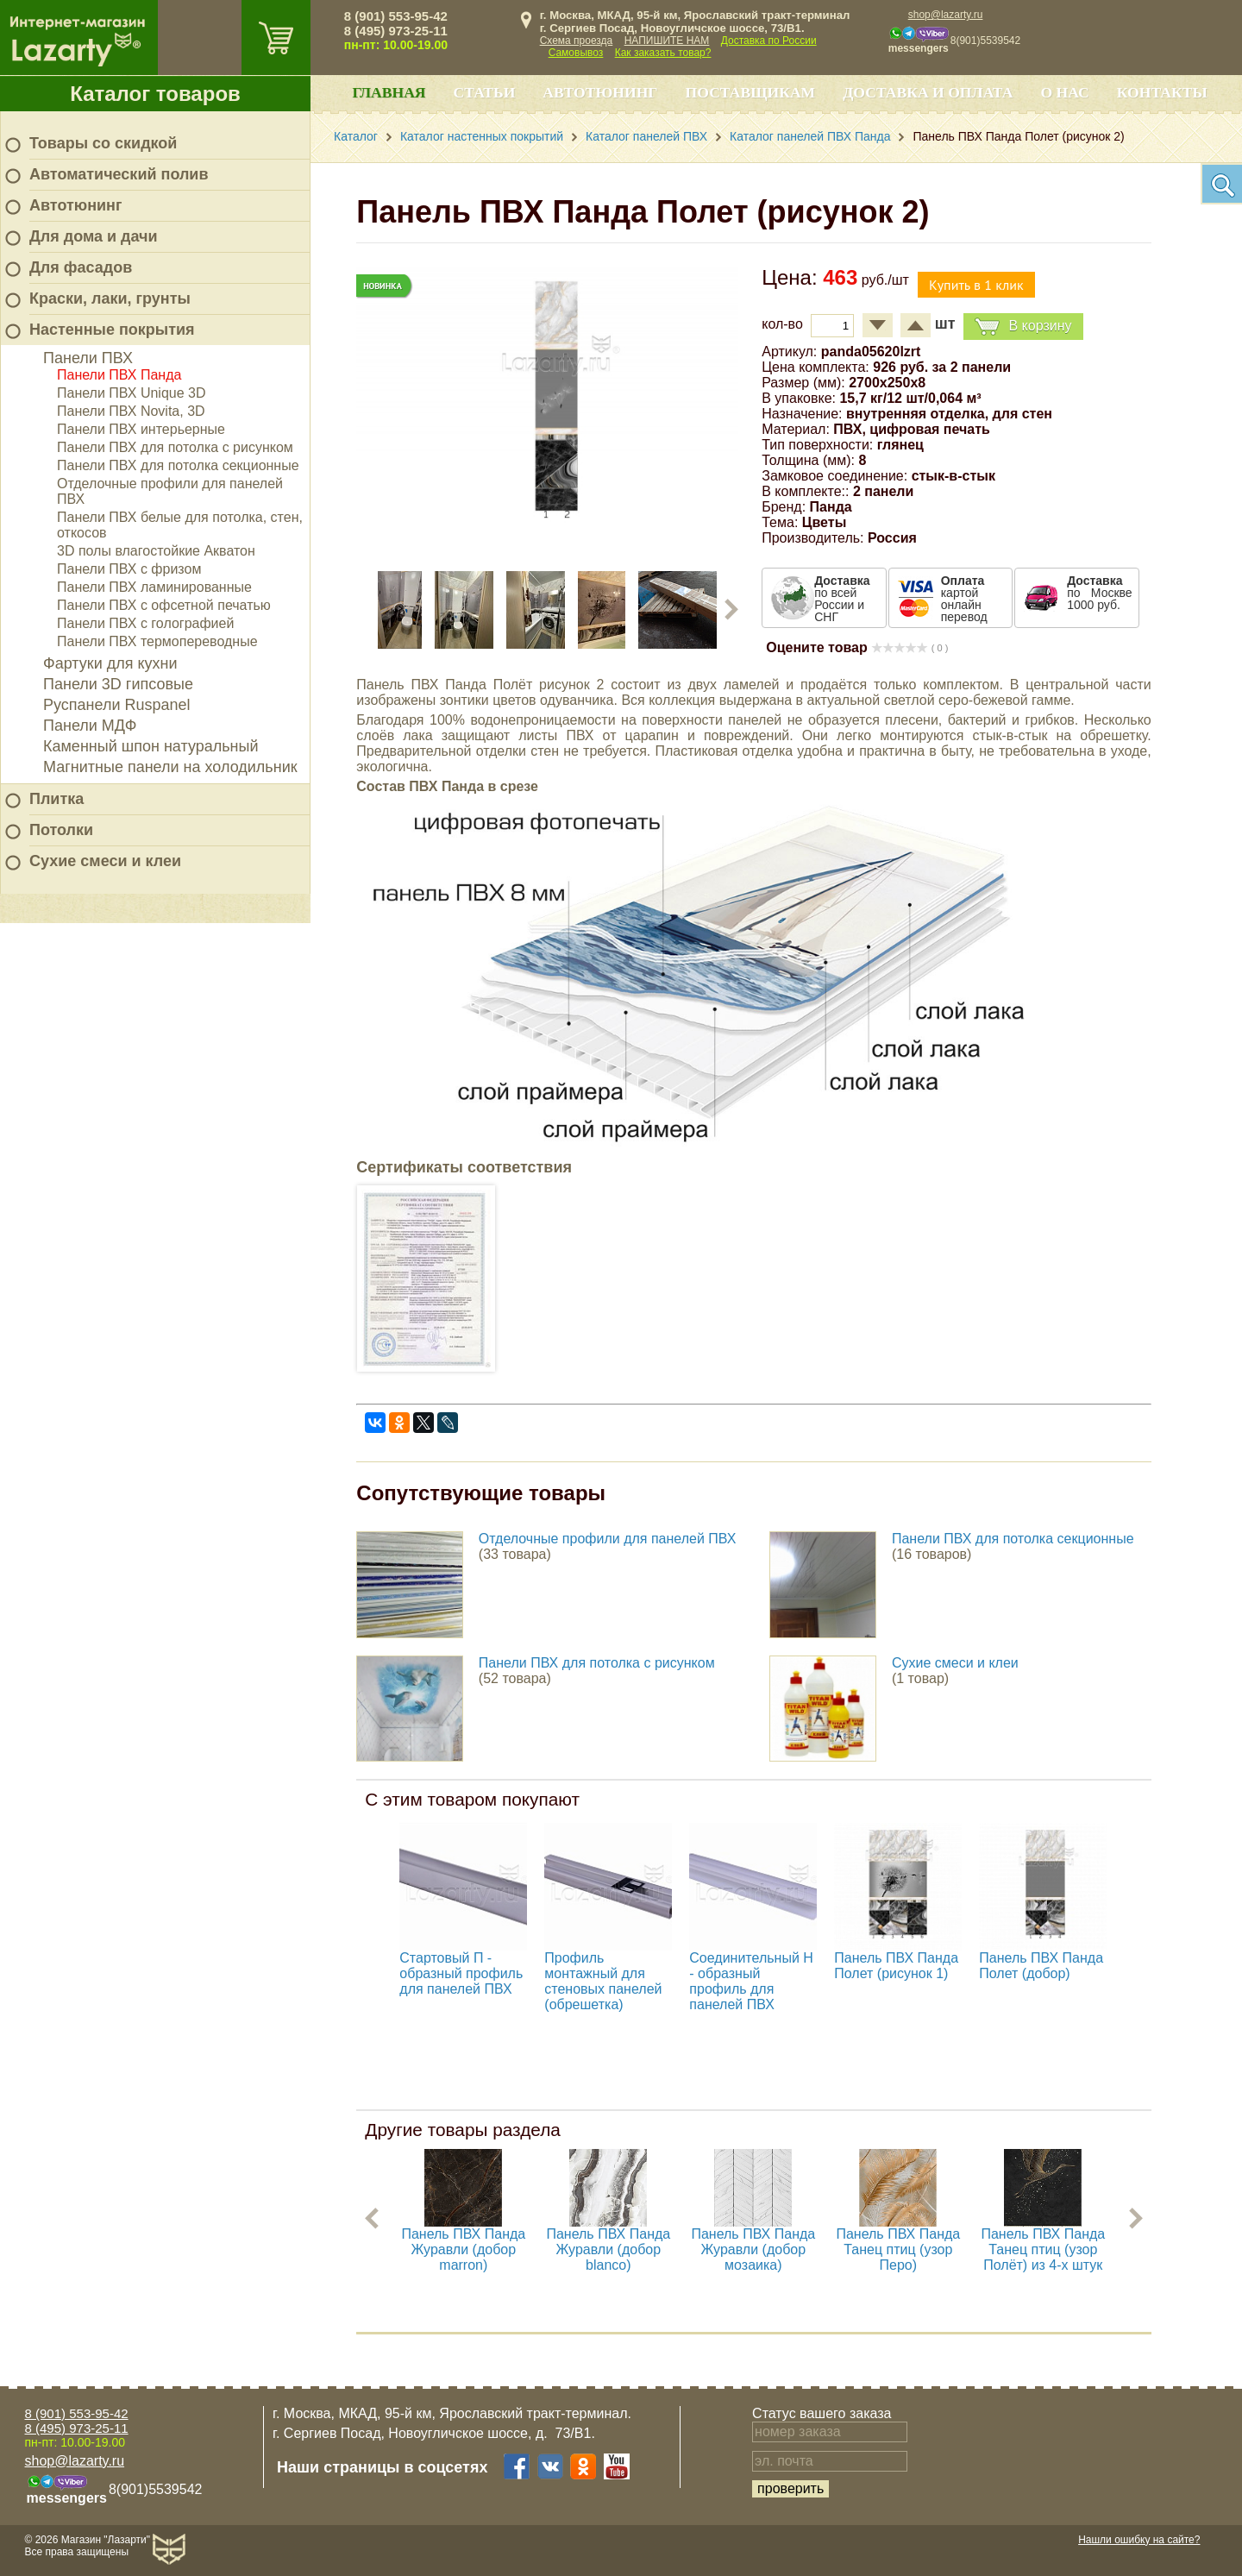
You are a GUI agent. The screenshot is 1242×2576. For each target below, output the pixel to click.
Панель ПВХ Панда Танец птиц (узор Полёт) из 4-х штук (1043, 2249)
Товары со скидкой (103, 143)
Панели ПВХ (88, 358)
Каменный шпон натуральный (151, 746)
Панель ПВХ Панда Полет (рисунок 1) (896, 1966)
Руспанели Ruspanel (117, 704)
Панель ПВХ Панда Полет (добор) (1041, 1966)
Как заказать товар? (663, 53)
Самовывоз (576, 53)
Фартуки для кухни (110, 663)
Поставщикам (751, 92)
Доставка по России (769, 41)
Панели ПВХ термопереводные (157, 641)
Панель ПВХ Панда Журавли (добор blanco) (608, 2249)
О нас (1064, 92)
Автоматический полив (119, 174)
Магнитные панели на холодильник (170, 767)
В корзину (1023, 326)
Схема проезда (576, 41)
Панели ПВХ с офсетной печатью (164, 605)
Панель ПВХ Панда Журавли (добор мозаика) (753, 2249)
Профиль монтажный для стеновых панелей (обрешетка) (603, 1981)
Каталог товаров (155, 93)
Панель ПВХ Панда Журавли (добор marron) (463, 2249)
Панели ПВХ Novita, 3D (131, 411)
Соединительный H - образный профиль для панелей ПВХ (751, 1981)
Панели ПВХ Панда (119, 375)
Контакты (1162, 92)
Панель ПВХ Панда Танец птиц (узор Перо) (898, 2249)
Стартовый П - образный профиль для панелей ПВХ (461, 1973)
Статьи (485, 92)
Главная (388, 92)
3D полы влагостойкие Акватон (156, 550)
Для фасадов (80, 267)
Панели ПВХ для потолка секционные (178, 465)
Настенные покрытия (112, 329)
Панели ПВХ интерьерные (141, 429)
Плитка (56, 798)
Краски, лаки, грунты (110, 298)
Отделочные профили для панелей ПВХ (608, 1538)
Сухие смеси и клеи (105, 861)
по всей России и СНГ (841, 599)
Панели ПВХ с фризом (129, 569)
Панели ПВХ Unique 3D (131, 393)
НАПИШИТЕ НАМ (667, 41)
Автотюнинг (75, 205)
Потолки (61, 830)
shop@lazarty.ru (945, 15)
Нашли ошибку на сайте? (1139, 2540)
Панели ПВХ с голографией (145, 623)
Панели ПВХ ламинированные (154, 587)
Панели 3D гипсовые (118, 684)
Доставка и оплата (928, 92)
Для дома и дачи (93, 236)
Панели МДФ (89, 725)
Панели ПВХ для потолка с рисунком (175, 447)
